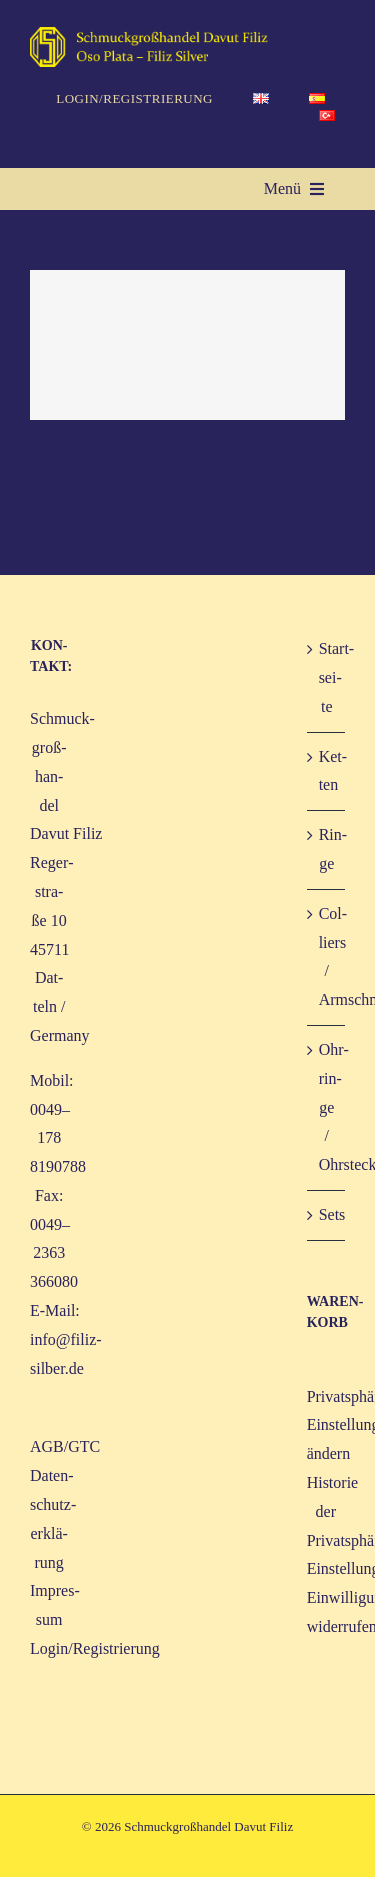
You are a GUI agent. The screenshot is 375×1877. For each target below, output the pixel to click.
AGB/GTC (65, 1446)
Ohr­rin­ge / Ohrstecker (327, 1107)
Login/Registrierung (95, 1648)
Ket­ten (327, 771)
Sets (327, 1214)
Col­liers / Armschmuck (327, 956)
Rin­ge (327, 849)
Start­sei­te (327, 677)
